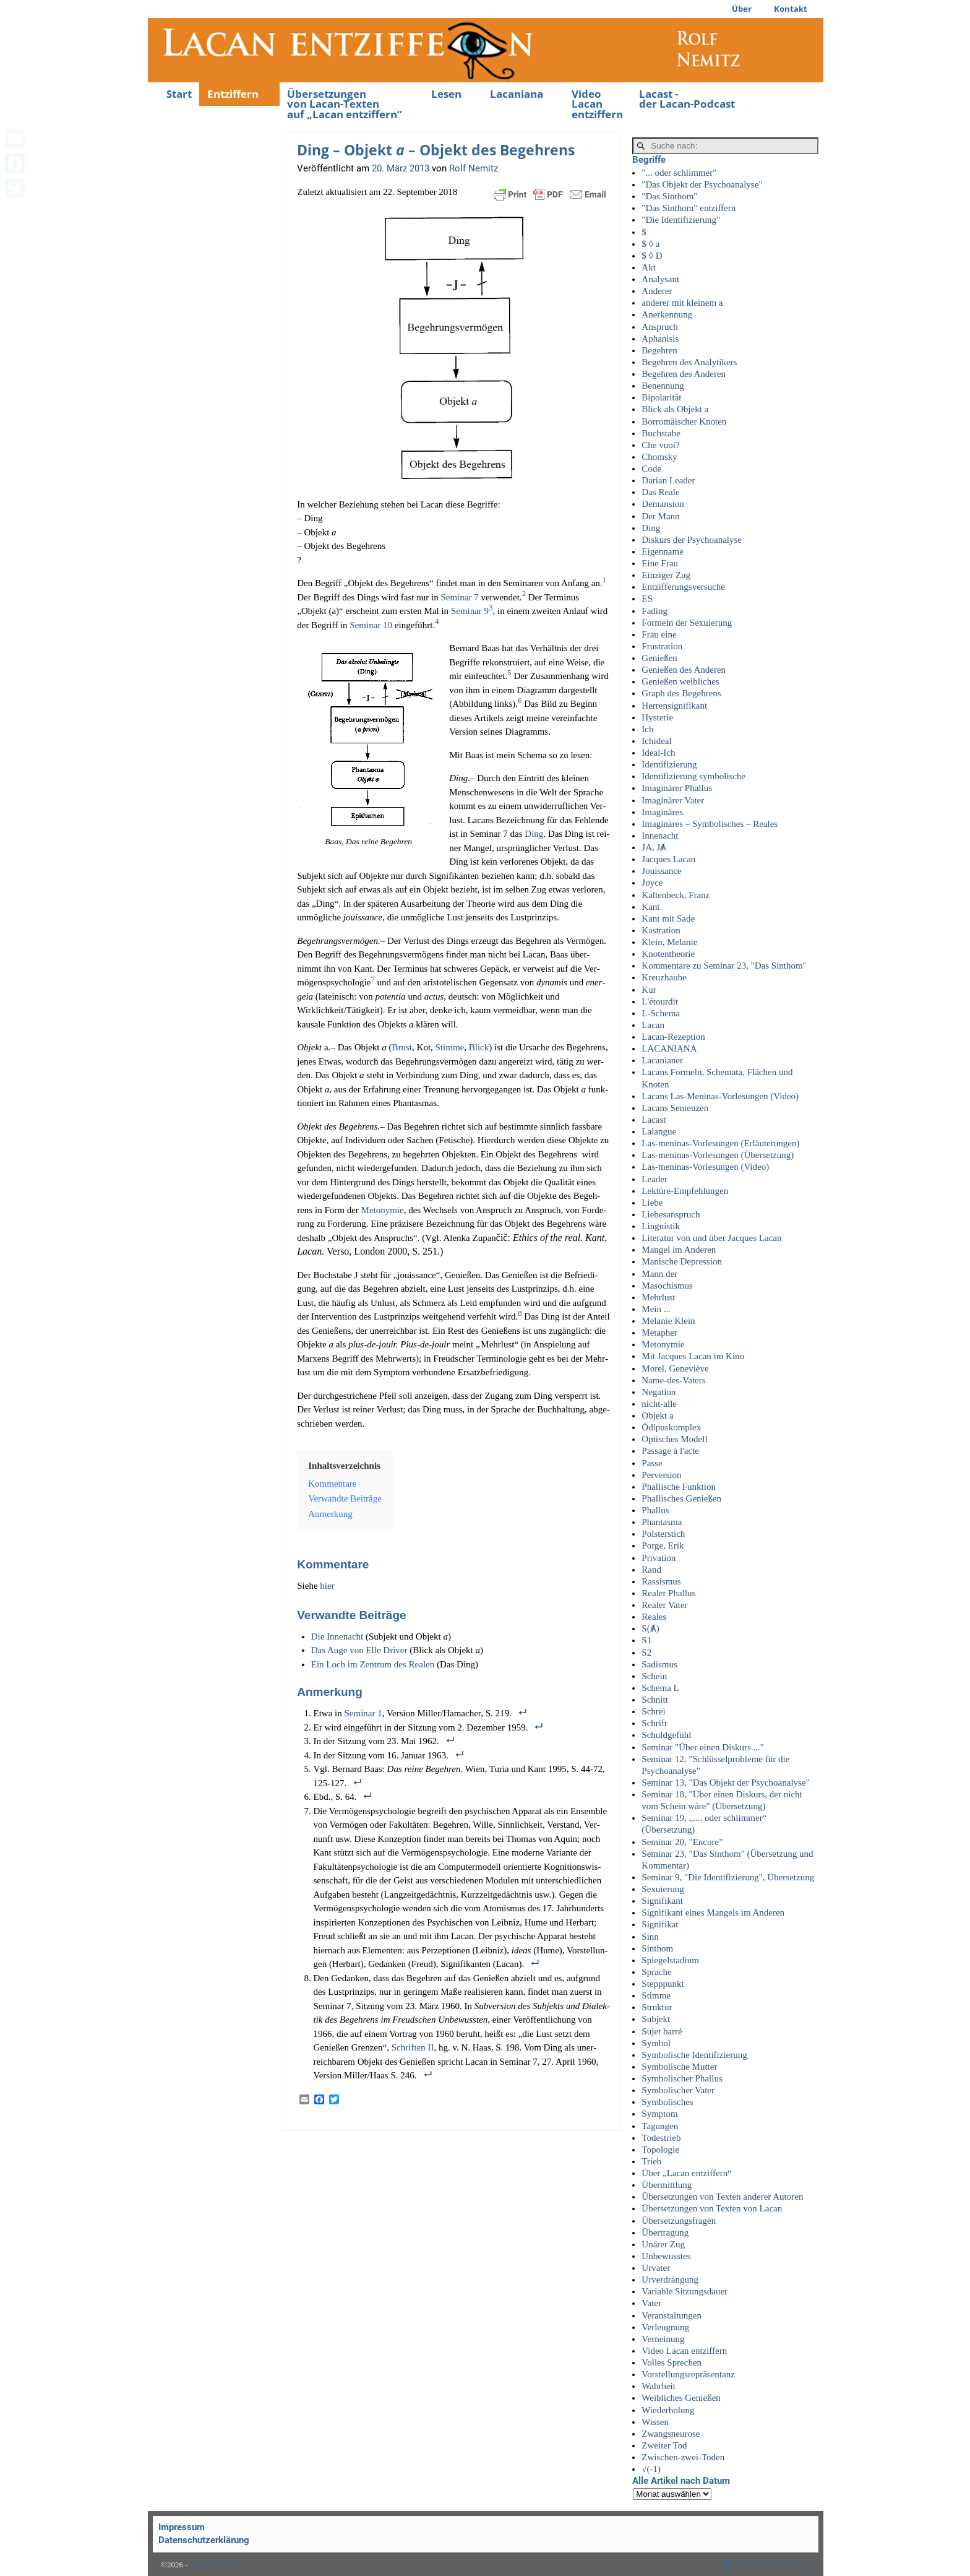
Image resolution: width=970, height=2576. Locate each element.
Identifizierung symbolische (693, 776)
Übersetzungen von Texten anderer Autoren (722, 2197)
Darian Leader (668, 480)
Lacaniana (516, 94)
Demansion (663, 504)
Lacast (654, 1120)
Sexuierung (663, 1889)
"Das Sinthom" (669, 196)
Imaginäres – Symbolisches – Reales (710, 824)
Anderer (657, 291)
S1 (646, 1640)
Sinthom (657, 1948)
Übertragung (665, 2232)
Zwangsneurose (671, 2434)
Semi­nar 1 (363, 1713)
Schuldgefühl (666, 1735)
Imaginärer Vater (673, 800)
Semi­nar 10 (371, 625)
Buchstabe (661, 433)
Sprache (656, 1972)
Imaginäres (662, 812)
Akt (649, 267)
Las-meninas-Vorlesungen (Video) (705, 1167)
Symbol (656, 2043)
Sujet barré (662, 2031)
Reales (654, 1617)
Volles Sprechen (672, 2362)
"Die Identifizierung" (681, 220)
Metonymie (663, 1344)
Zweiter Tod (664, 2445)
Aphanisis (660, 339)
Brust (402, 1047)
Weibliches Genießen (681, 2398)
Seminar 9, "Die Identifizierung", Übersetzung (728, 1877)
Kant (650, 907)
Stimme (656, 1995)
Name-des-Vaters (673, 1380)
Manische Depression (682, 1261)
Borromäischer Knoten (684, 421)
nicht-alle (659, 1404)
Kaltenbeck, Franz (676, 895)
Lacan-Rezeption (673, 1037)
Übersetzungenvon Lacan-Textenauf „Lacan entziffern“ (344, 104)
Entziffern (233, 94)
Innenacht (660, 836)
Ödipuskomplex (671, 1427)
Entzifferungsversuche (683, 587)
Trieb (651, 2161)
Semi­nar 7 (459, 597)
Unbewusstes (666, 2256)
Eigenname (662, 551)
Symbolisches (667, 2102)
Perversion (661, 1475)
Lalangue (659, 1131)
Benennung (663, 386)
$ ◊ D (652, 256)
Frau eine (659, 634)
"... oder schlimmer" (679, 173)
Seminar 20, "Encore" (682, 1842)
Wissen (655, 2422)
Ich (647, 729)
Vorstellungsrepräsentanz (688, 2374)
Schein (654, 1676)
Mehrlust (658, 1297)
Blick (479, 1047)
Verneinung (663, 2339)
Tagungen (660, 2126)
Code (651, 468)
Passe (652, 1463)
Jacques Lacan (668, 859)
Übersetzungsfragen (679, 2221)
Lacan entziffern (216, 2564)
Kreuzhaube (664, 977)
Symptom (659, 2114)
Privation (659, 1558)
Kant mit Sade (668, 918)
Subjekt (656, 2019)
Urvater (656, 2268)
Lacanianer (662, 1060)
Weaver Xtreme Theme (774, 2564)
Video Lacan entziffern (597, 104)
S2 (646, 1653)
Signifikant (662, 1901)
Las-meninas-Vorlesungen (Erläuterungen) (720, 1143)
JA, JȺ (654, 847)
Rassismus (661, 1581)
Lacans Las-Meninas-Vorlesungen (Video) (720, 1096)
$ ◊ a (650, 244)
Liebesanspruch (671, 1214)
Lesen (446, 94)
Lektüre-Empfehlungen (685, 1191)
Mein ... (656, 1309)
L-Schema (661, 1013)
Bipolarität (661, 397)
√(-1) (651, 2469)
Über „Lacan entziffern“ (686, 2173)
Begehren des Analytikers (689, 362)
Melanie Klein (668, 1321)
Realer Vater (664, 1605)
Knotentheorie (668, 954)
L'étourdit (660, 1001)
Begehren (659, 350)
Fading (654, 611)
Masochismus (667, 1285)
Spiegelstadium (670, 1960)
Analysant (660, 279)
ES (647, 598)
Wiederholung (668, 2410)
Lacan (653, 1025)
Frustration (662, 646)
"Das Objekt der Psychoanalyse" (702, 184)
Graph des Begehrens (681, 693)
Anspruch (659, 327)
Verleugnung (665, 2327)
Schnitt (655, 1700)
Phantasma (662, 1522)
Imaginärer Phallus (677, 788)
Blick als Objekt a (675, 409)
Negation (659, 1392)
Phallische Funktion (679, 1487)
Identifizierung (669, 764)
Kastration (661, 930)
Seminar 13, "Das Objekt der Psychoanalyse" (725, 1782)
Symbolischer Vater (678, 2090)
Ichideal (656, 741)
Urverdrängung (670, 2279)
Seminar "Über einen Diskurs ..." (703, 1747)
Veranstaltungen (672, 2315)
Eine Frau (660, 563)
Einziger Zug (666, 575)
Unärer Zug (663, 2244)
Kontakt (790, 8)
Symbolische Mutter (679, 2067)
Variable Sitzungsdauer (685, 2291)
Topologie (660, 2150)
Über (742, 8)
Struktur (657, 2007)
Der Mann (660, 516)
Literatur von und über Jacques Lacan (711, 1238)
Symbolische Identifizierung (694, 2055)
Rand (651, 1570)
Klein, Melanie (669, 942)
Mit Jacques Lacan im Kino (693, 1356)
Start (179, 94)
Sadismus (659, 1664)
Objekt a (657, 1415)
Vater (651, 2303)
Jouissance (661, 871)
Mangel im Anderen (679, 1250)
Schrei (653, 1711)
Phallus (655, 1510)
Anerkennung (667, 314)
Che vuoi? (660, 445)
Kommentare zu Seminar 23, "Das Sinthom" (724, 965)
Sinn (650, 1937)
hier (327, 1586)
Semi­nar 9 (470, 611)
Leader (654, 1179)
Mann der (659, 1274)
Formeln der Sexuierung (687, 623)
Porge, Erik (663, 1545)
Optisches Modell (674, 1439)
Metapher (659, 1333)
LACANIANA (669, 1048)
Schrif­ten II (413, 2047)
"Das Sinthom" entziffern (689, 208)
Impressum (181, 2527)
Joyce (652, 883)
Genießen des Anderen (684, 670)
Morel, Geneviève (675, 1368)
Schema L (660, 1688)
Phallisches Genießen (681, 1498)
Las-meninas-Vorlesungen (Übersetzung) (718, 1155)
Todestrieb (661, 2138)
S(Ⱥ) (650, 1628)
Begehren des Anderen (684, 374)
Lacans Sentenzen (675, 1108)
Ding (534, 834)
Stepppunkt (663, 1984)
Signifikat (660, 1924)
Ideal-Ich (658, 753)
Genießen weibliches (680, 681)
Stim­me (450, 1047)
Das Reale (660, 492)
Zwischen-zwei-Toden (683, 2457)
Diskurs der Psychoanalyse (692, 540)
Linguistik (661, 1226)
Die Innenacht (338, 1636)
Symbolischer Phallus (682, 2078)
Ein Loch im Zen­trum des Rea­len (373, 1664)
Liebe (652, 1203)
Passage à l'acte (670, 1451)
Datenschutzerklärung (203, 2540)
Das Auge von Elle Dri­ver (359, 1650)
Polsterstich (663, 1534)
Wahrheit (659, 2386)
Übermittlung (667, 2185)
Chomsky (659, 457)
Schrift (654, 1723)
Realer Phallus (668, 1593)
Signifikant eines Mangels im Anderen (713, 1912)
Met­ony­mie (382, 1210)
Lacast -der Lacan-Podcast (687, 99)
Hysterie (657, 717)
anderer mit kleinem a (682, 303)
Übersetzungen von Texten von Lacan (712, 2208)
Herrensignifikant (674, 706)
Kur (649, 990)
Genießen (659, 658)
